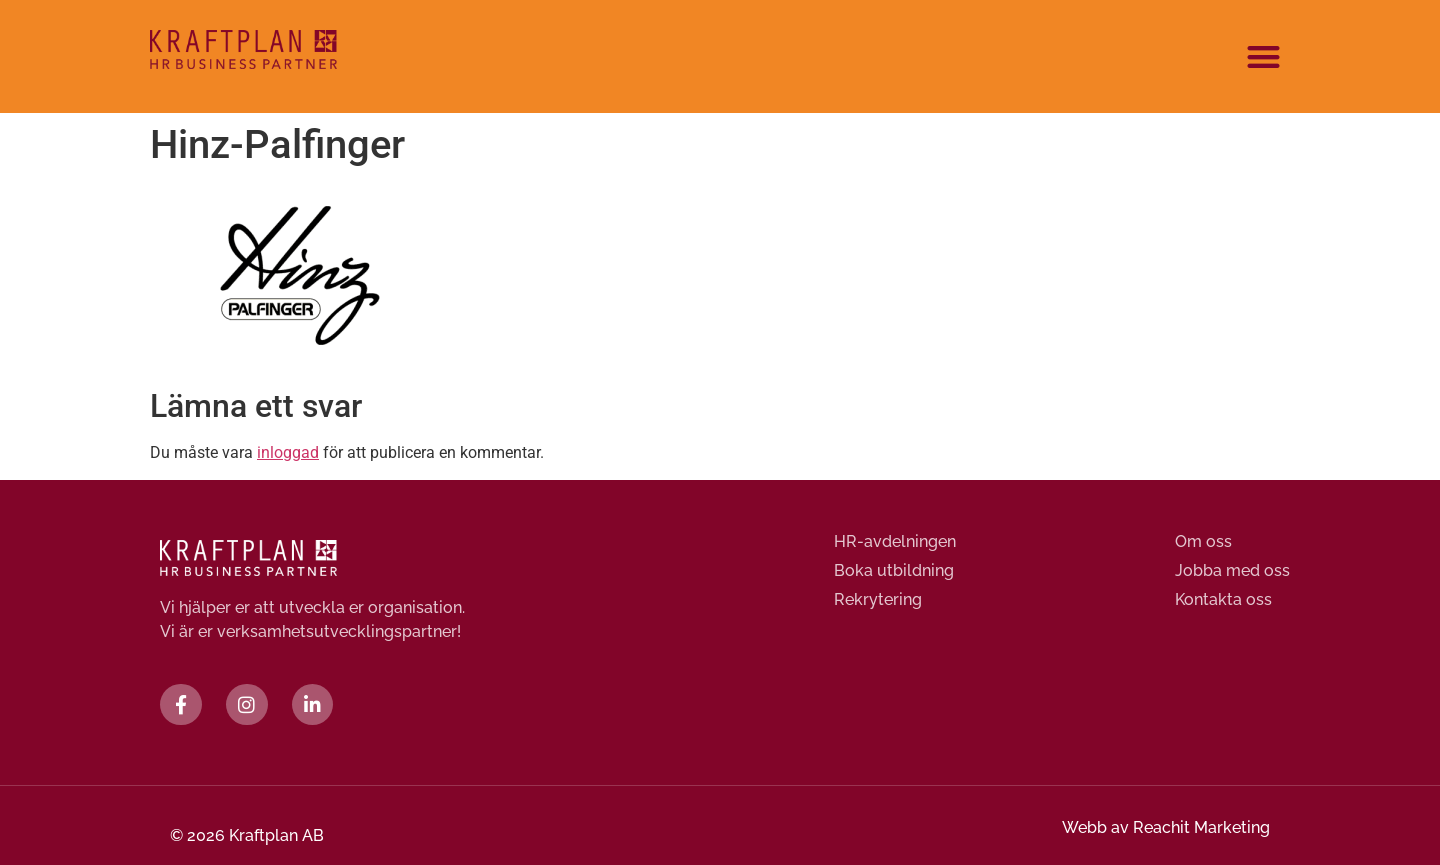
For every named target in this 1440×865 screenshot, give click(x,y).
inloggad (288, 452)
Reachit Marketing (1201, 827)
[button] (1264, 56)
